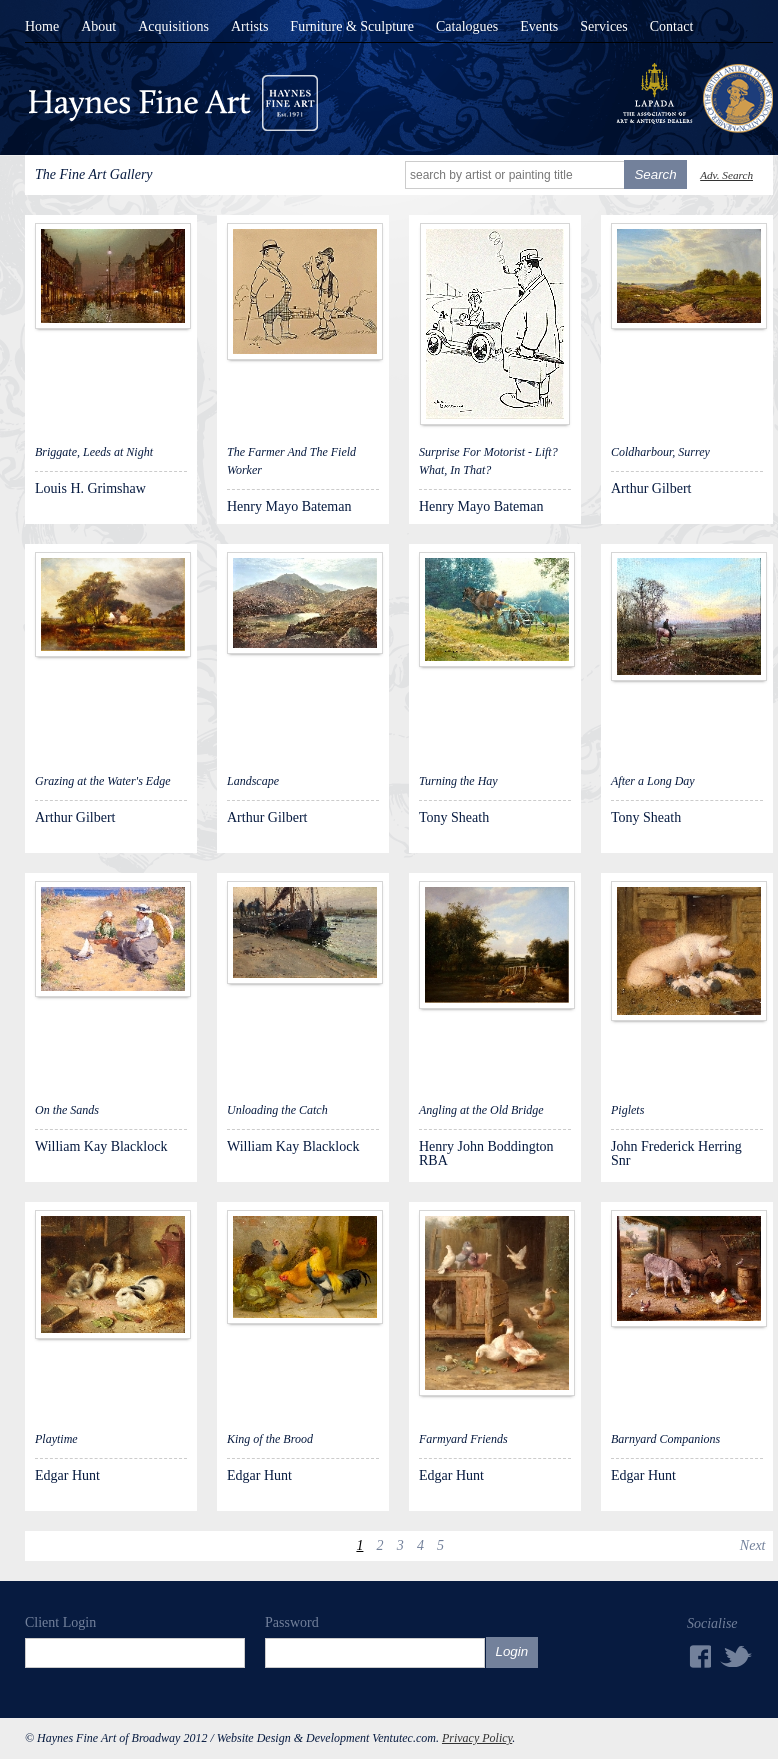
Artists (249, 27)
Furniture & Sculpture (352, 27)
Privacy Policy (477, 1738)
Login (512, 1651)
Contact (672, 27)
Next (753, 1545)
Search (655, 174)
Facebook (699, 1656)
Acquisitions (173, 27)
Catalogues (467, 27)
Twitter (737, 1655)
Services (603, 27)
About (98, 27)
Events (539, 27)
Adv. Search (726, 175)
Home (42, 27)
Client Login (60, 1622)
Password (292, 1622)
